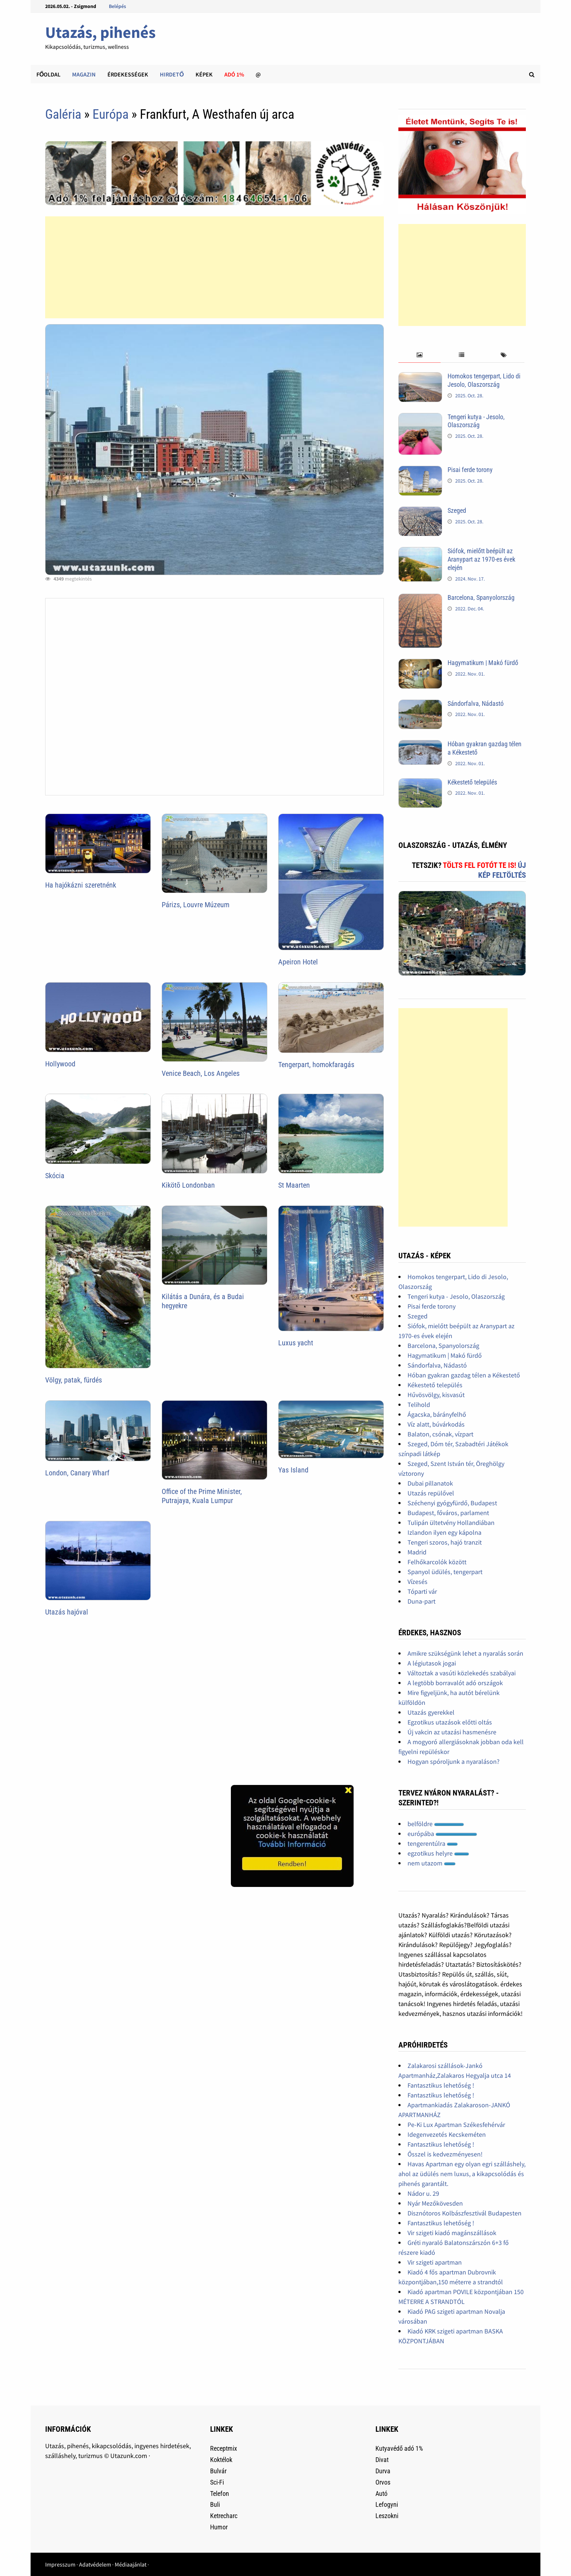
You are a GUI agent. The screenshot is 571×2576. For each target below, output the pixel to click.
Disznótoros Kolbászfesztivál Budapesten (464, 2213)
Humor (219, 2527)
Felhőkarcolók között (436, 1562)
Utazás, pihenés (100, 32)
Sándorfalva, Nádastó (476, 703)
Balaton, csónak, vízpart (440, 1434)
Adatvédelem (95, 2564)
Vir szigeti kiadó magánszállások (451, 2233)
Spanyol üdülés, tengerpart (445, 1572)
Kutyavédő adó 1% (399, 2448)
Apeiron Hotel (298, 961)
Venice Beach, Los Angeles (201, 1073)
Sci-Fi (217, 2482)
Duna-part (421, 1601)
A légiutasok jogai (431, 1663)
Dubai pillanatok (430, 1483)
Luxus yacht (295, 1342)
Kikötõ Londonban (188, 1185)
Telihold (418, 1404)
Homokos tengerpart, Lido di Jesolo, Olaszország (484, 380)
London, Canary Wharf (77, 1472)
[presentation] (419, 355)
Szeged (457, 510)
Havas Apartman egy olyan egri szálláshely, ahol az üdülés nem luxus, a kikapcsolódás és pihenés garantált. (461, 2174)
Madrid (416, 1552)
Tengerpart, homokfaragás (316, 1064)
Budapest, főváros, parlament (448, 1513)
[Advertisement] (214, 267)
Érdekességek (127, 74)
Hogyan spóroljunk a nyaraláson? (453, 1761)
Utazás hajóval (66, 1612)
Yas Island (293, 1470)
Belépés (117, 6)
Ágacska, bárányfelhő (436, 1414)
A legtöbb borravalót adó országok (455, 1683)
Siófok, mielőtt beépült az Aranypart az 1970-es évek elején (481, 559)
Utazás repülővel (430, 1493)
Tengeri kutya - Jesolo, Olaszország (476, 421)
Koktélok (221, 2459)
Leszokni (386, 2516)
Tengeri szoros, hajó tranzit (444, 1542)
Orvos (382, 2482)
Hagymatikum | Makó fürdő (483, 662)
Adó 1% (234, 74)
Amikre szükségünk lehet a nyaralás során (465, 1653)
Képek (204, 74)
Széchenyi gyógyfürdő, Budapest (452, 1503)
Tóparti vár (422, 1591)
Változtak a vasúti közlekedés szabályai (461, 1673)
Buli (215, 2504)
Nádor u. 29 (423, 2193)
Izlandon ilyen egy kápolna (444, 1532)
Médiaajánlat (130, 2564)
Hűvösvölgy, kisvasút (436, 1395)
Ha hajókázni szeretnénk (80, 885)
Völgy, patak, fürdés (73, 1380)
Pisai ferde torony (470, 469)
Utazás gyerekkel (430, 1712)
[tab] (419, 355)
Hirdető (172, 74)
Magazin (84, 74)
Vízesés (417, 1581)
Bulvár (218, 2471)
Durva (382, 2471)
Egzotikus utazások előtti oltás (449, 1722)
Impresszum (60, 2564)
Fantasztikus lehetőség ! (440, 2085)
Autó (381, 2493)
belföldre (435, 1824)
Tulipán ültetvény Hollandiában (451, 1522)
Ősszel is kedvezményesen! (445, 2154)
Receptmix (223, 2448)
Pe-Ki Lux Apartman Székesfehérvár (456, 2124)
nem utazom (431, 1863)
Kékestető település (472, 782)
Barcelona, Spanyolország (481, 597)
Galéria (63, 114)
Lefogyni (386, 2504)
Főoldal (48, 74)
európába (442, 1833)
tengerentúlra (432, 1843)
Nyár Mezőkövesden (435, 2203)
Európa (110, 114)
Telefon (219, 2493)
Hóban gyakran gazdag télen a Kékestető (463, 1375)
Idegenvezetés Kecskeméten (446, 2134)
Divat (382, 2459)
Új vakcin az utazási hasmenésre (451, 1732)
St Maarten (294, 1185)
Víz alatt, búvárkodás (436, 1424)
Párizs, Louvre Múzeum (195, 904)
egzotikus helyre (438, 1853)
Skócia (54, 1175)
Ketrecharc (223, 2516)
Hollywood (60, 1063)
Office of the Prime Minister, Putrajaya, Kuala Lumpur (202, 1496)
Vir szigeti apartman (434, 2262)
